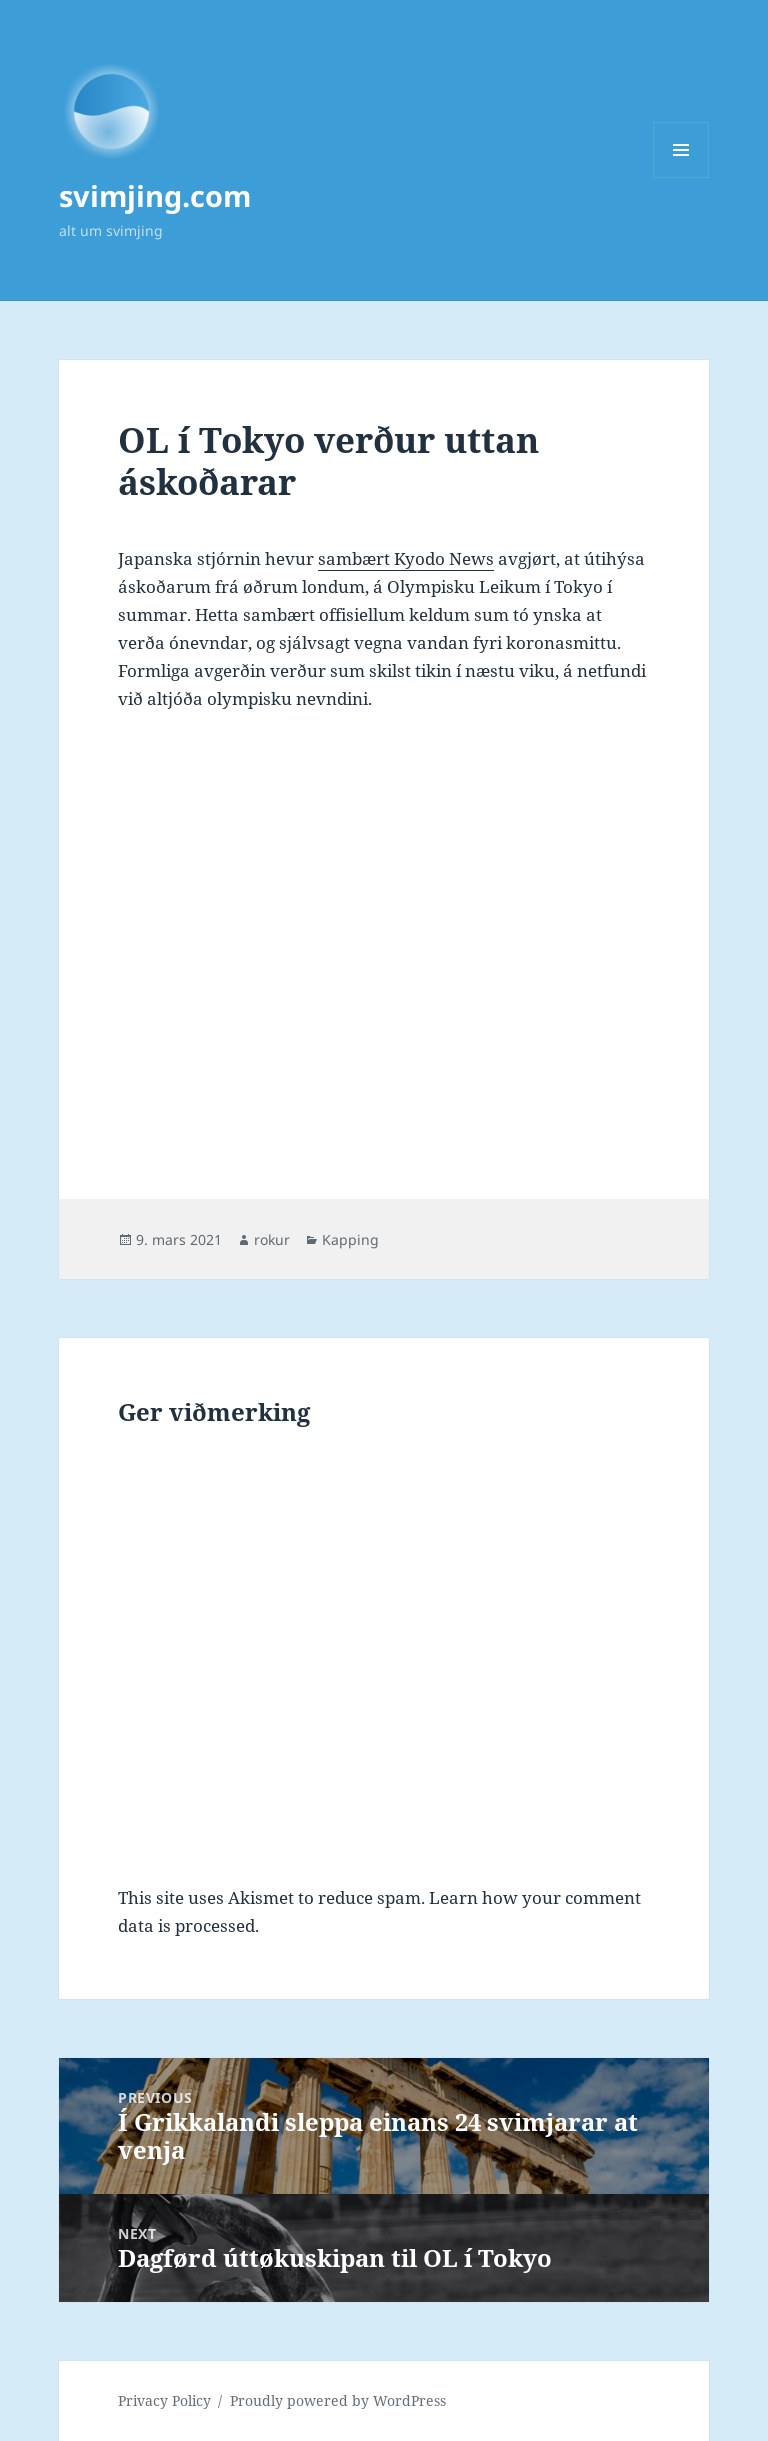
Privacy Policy (164, 2400)
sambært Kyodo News (406, 558)
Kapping (350, 1239)
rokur (272, 1239)
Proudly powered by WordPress (338, 2400)
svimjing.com (155, 195)
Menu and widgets (681, 177)
